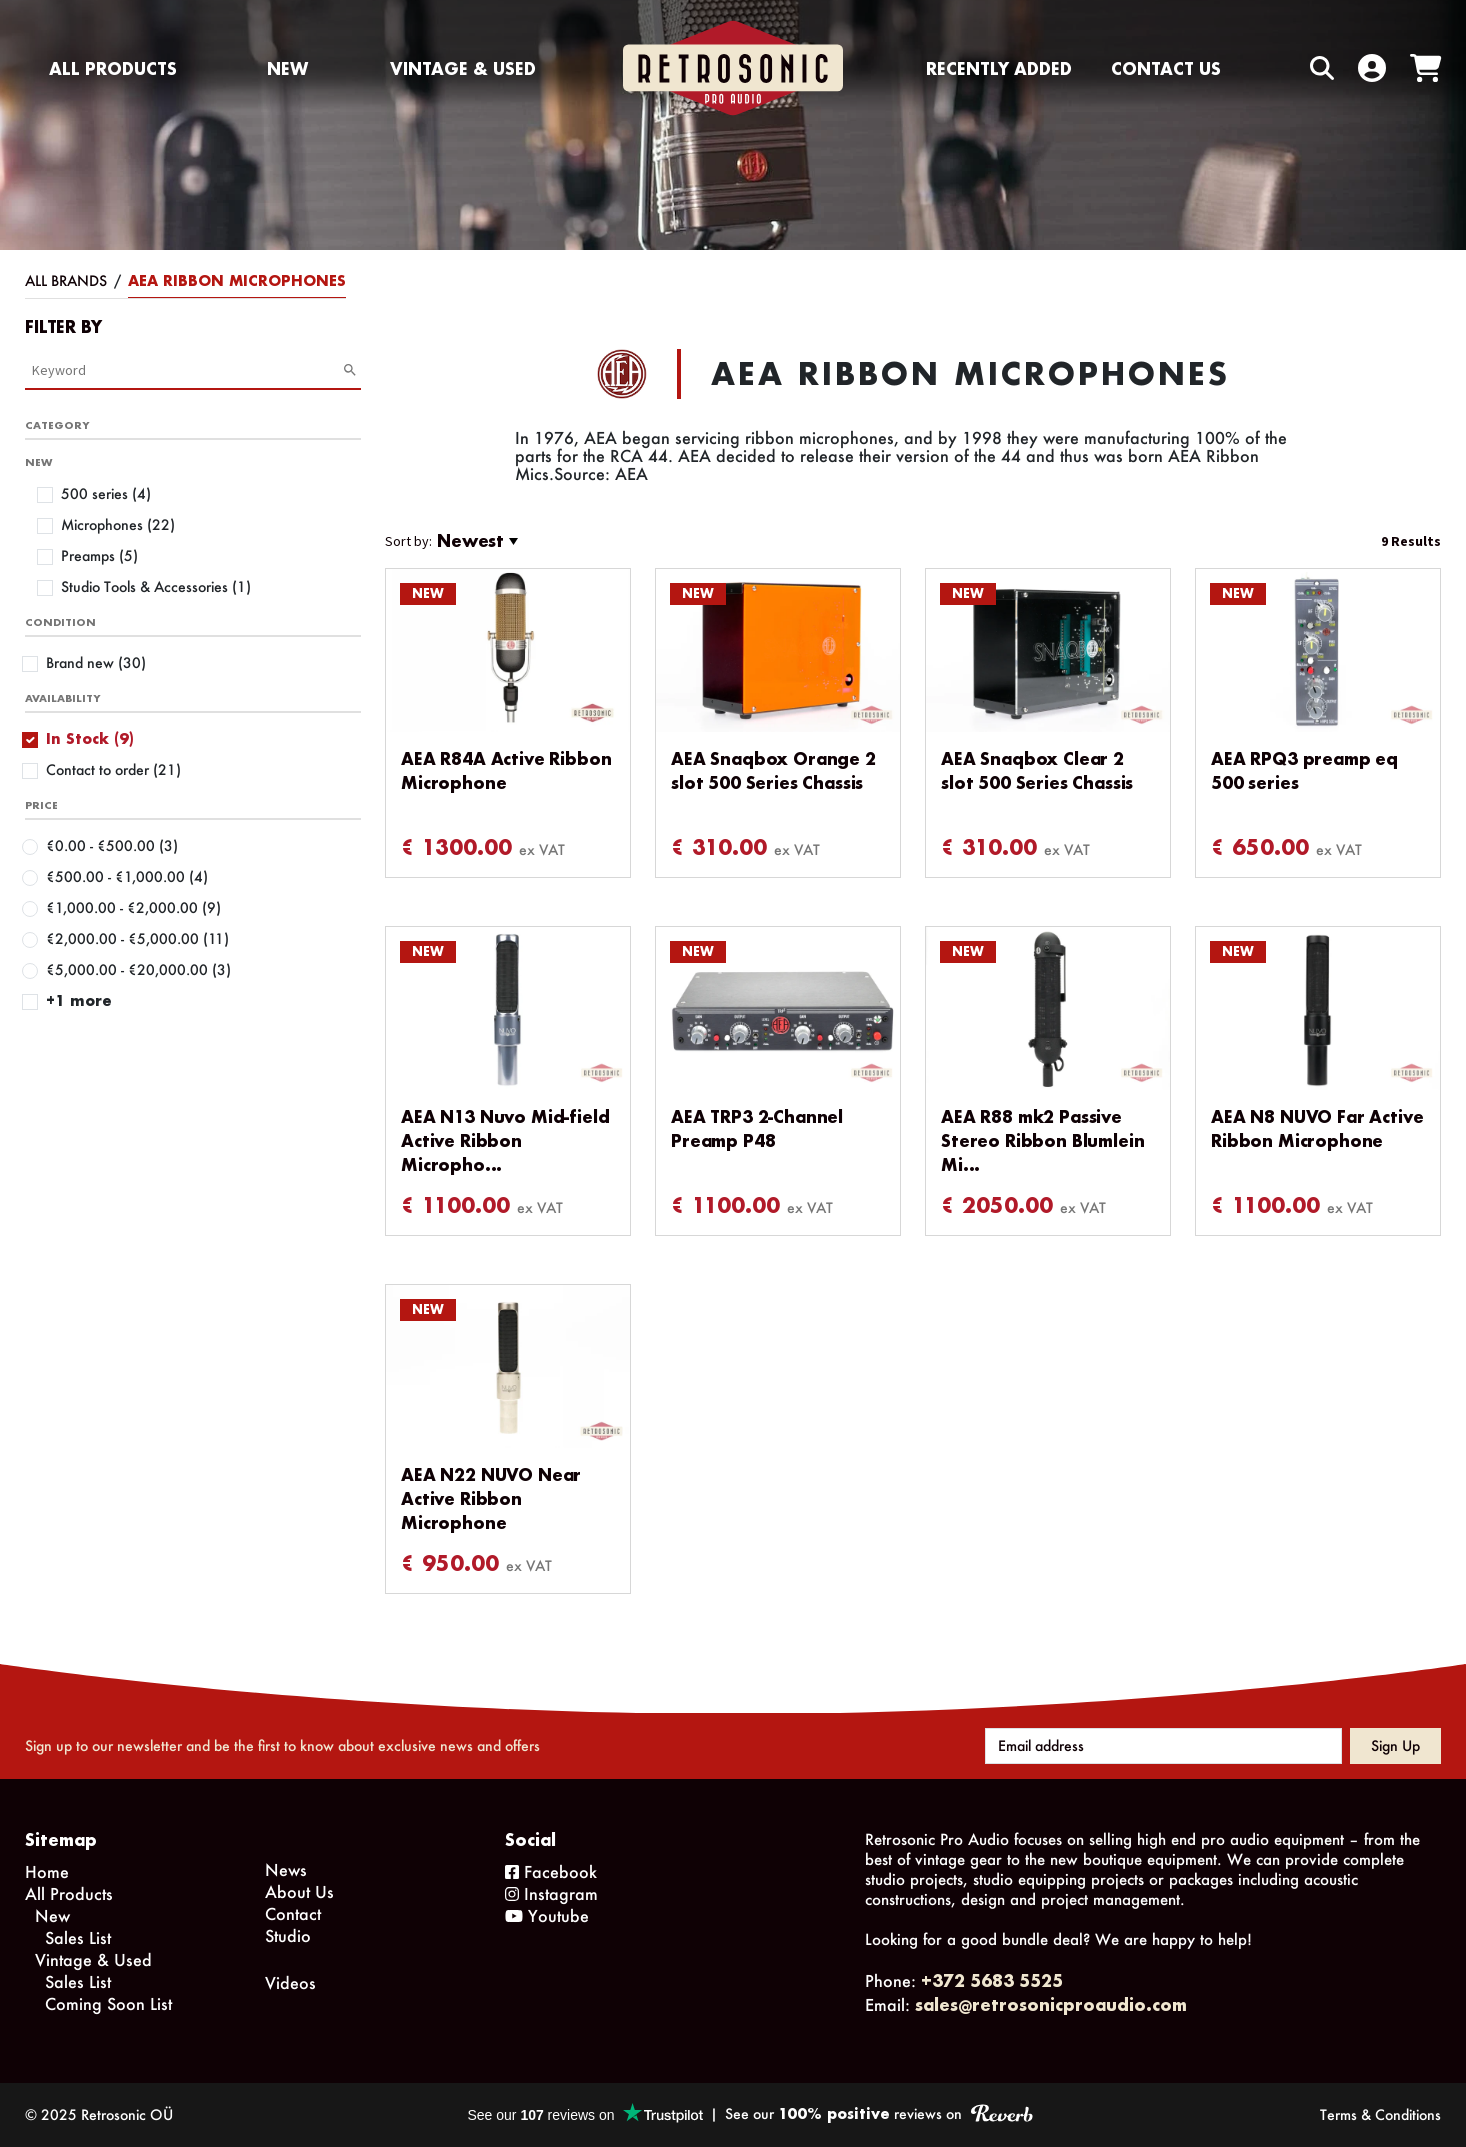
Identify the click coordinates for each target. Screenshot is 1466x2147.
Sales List (78, 1937)
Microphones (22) (118, 524)
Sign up (1395, 1745)
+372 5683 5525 (992, 1980)
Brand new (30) (96, 662)
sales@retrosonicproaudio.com (1051, 2004)
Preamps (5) (99, 555)
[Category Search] (187, 370)
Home (47, 1871)
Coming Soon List (108, 2003)
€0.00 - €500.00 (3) (112, 845)
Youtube (547, 1915)
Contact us (1166, 68)
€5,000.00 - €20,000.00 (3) (138, 969)
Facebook (551, 1871)
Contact (293, 1913)
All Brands (66, 280)
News (286, 1869)
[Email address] (1163, 1746)
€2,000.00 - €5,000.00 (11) (137, 938)
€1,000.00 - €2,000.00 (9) (133, 907)
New (287, 68)
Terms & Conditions (1380, 2114)
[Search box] (1280, 68)
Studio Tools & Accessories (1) (156, 586)
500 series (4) (106, 493)
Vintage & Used (463, 68)
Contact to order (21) (113, 769)
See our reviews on (878, 2113)
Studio (288, 1935)
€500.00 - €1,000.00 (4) (127, 876)
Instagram (551, 1893)
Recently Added (999, 68)
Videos (290, 1982)
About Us (299, 1891)
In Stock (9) (90, 738)
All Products (113, 68)
